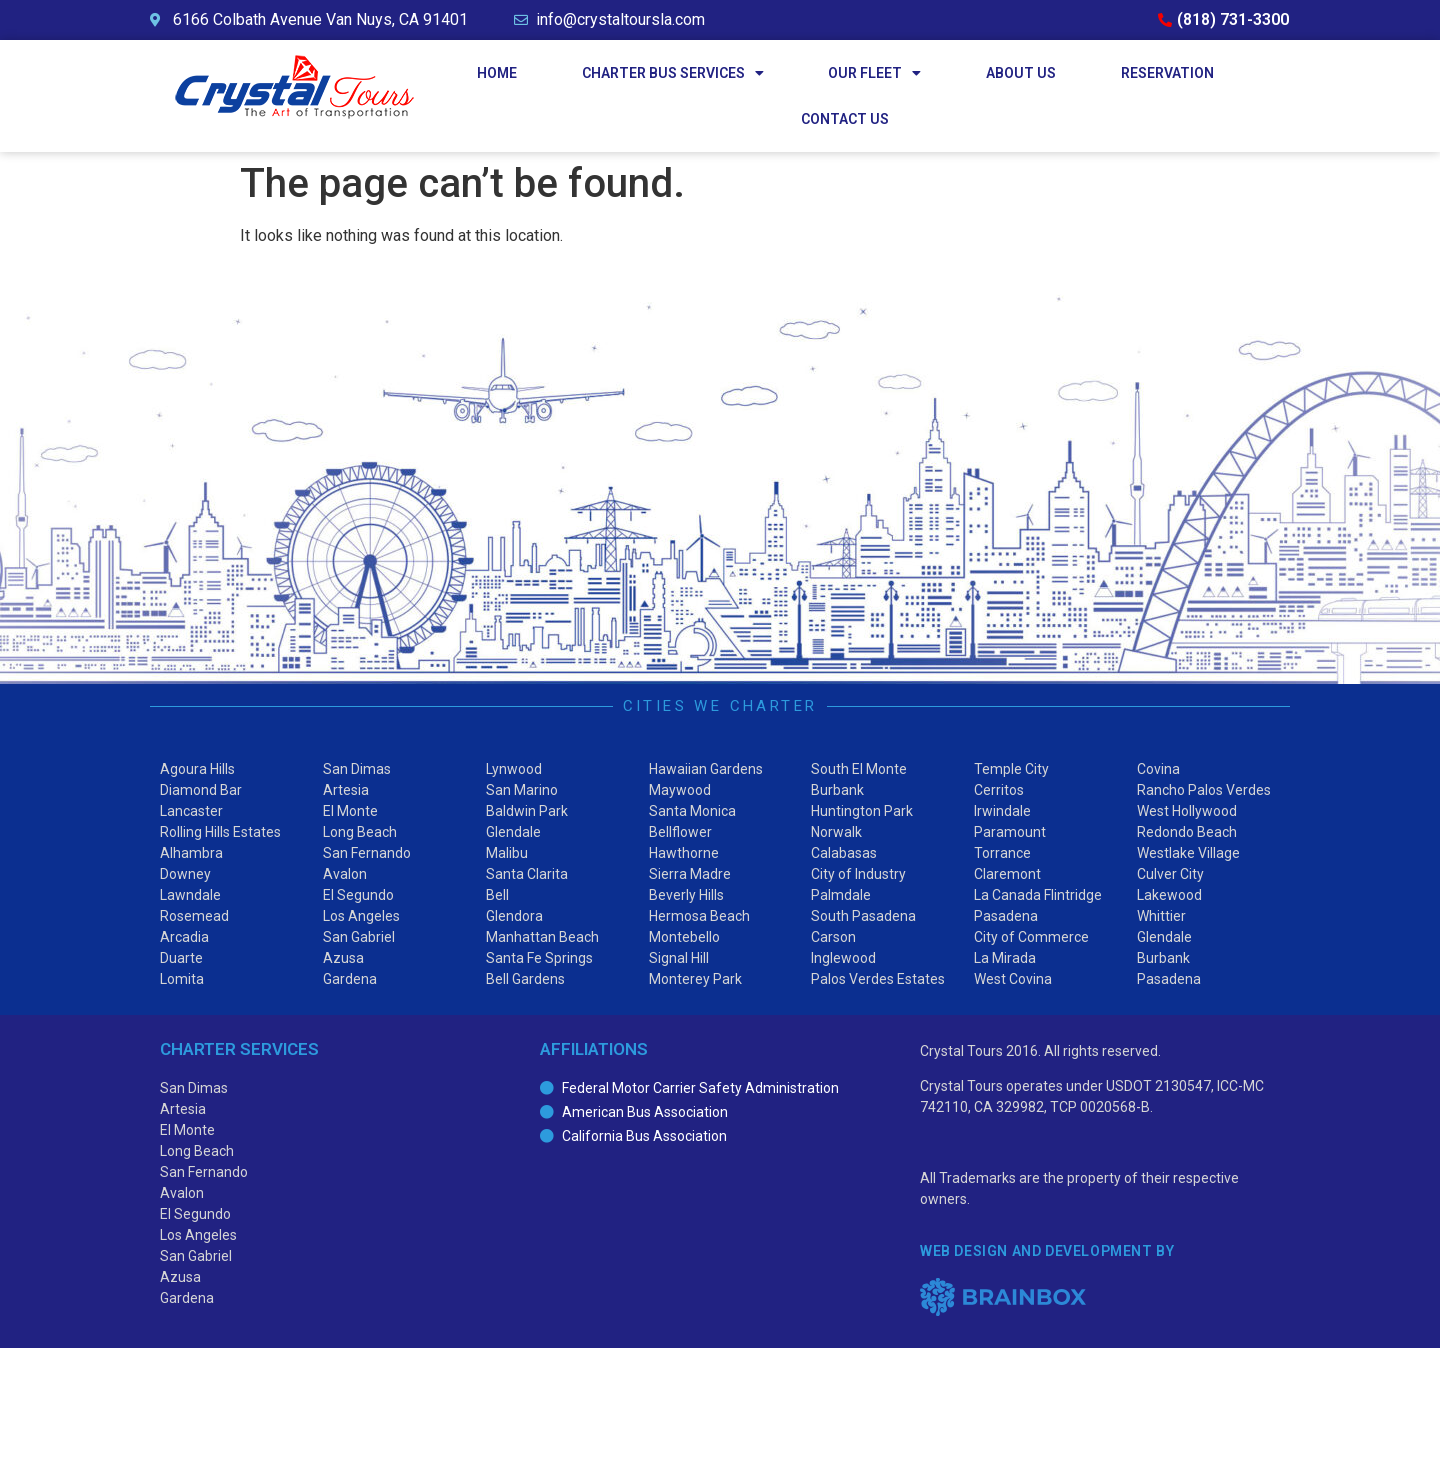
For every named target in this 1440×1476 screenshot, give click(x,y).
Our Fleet (874, 73)
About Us (1021, 73)
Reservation (1167, 73)
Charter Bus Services (673, 73)
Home (497, 73)
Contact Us (845, 119)
